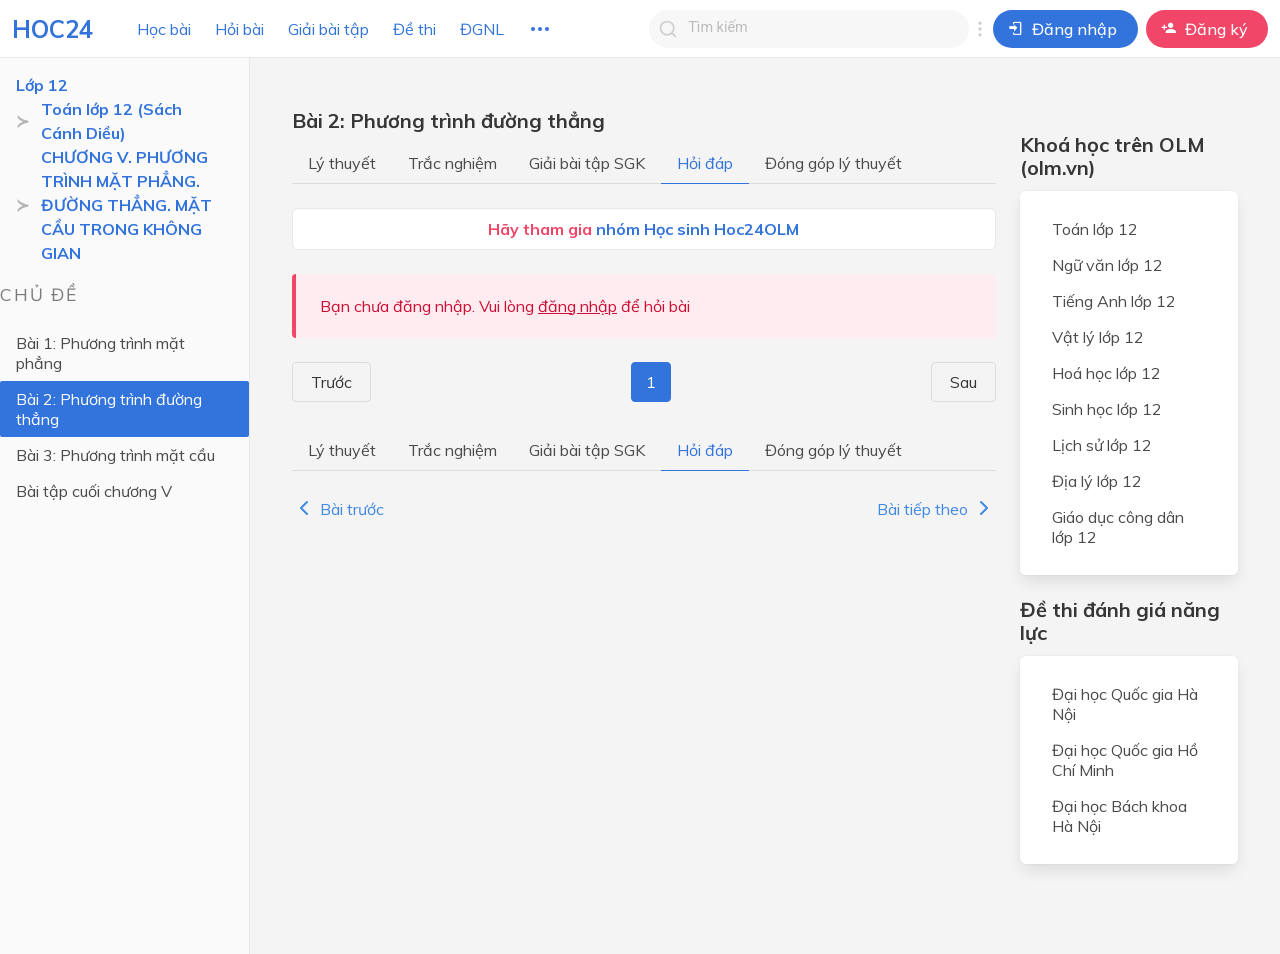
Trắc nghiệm (452, 163)
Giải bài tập (328, 29)
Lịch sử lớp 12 (1102, 445)
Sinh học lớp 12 (1107, 409)
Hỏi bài (239, 29)
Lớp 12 (42, 85)
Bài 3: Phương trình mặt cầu (115, 455)
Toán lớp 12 (1095, 229)
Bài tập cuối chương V (94, 491)
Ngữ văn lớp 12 (1107, 265)
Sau (969, 382)
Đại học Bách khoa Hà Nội (1119, 816)
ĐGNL (482, 29)
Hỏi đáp (705, 163)
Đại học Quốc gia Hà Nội (1125, 704)
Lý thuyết (342, 163)
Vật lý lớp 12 (1098, 337)
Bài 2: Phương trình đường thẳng (109, 409)
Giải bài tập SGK (587, 163)
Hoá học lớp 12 (1106, 373)
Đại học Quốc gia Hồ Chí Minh (1125, 760)
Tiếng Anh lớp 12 (1114, 301)
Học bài (164, 29)
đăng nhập (577, 306)
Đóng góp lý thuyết (833, 163)
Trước (325, 382)
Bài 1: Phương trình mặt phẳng (100, 353)
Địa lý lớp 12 (1097, 481)
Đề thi (414, 29)
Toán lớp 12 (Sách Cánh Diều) (111, 121)
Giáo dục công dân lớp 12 (1118, 527)
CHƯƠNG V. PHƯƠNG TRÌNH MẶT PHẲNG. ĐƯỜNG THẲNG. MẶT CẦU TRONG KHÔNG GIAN (126, 205)
